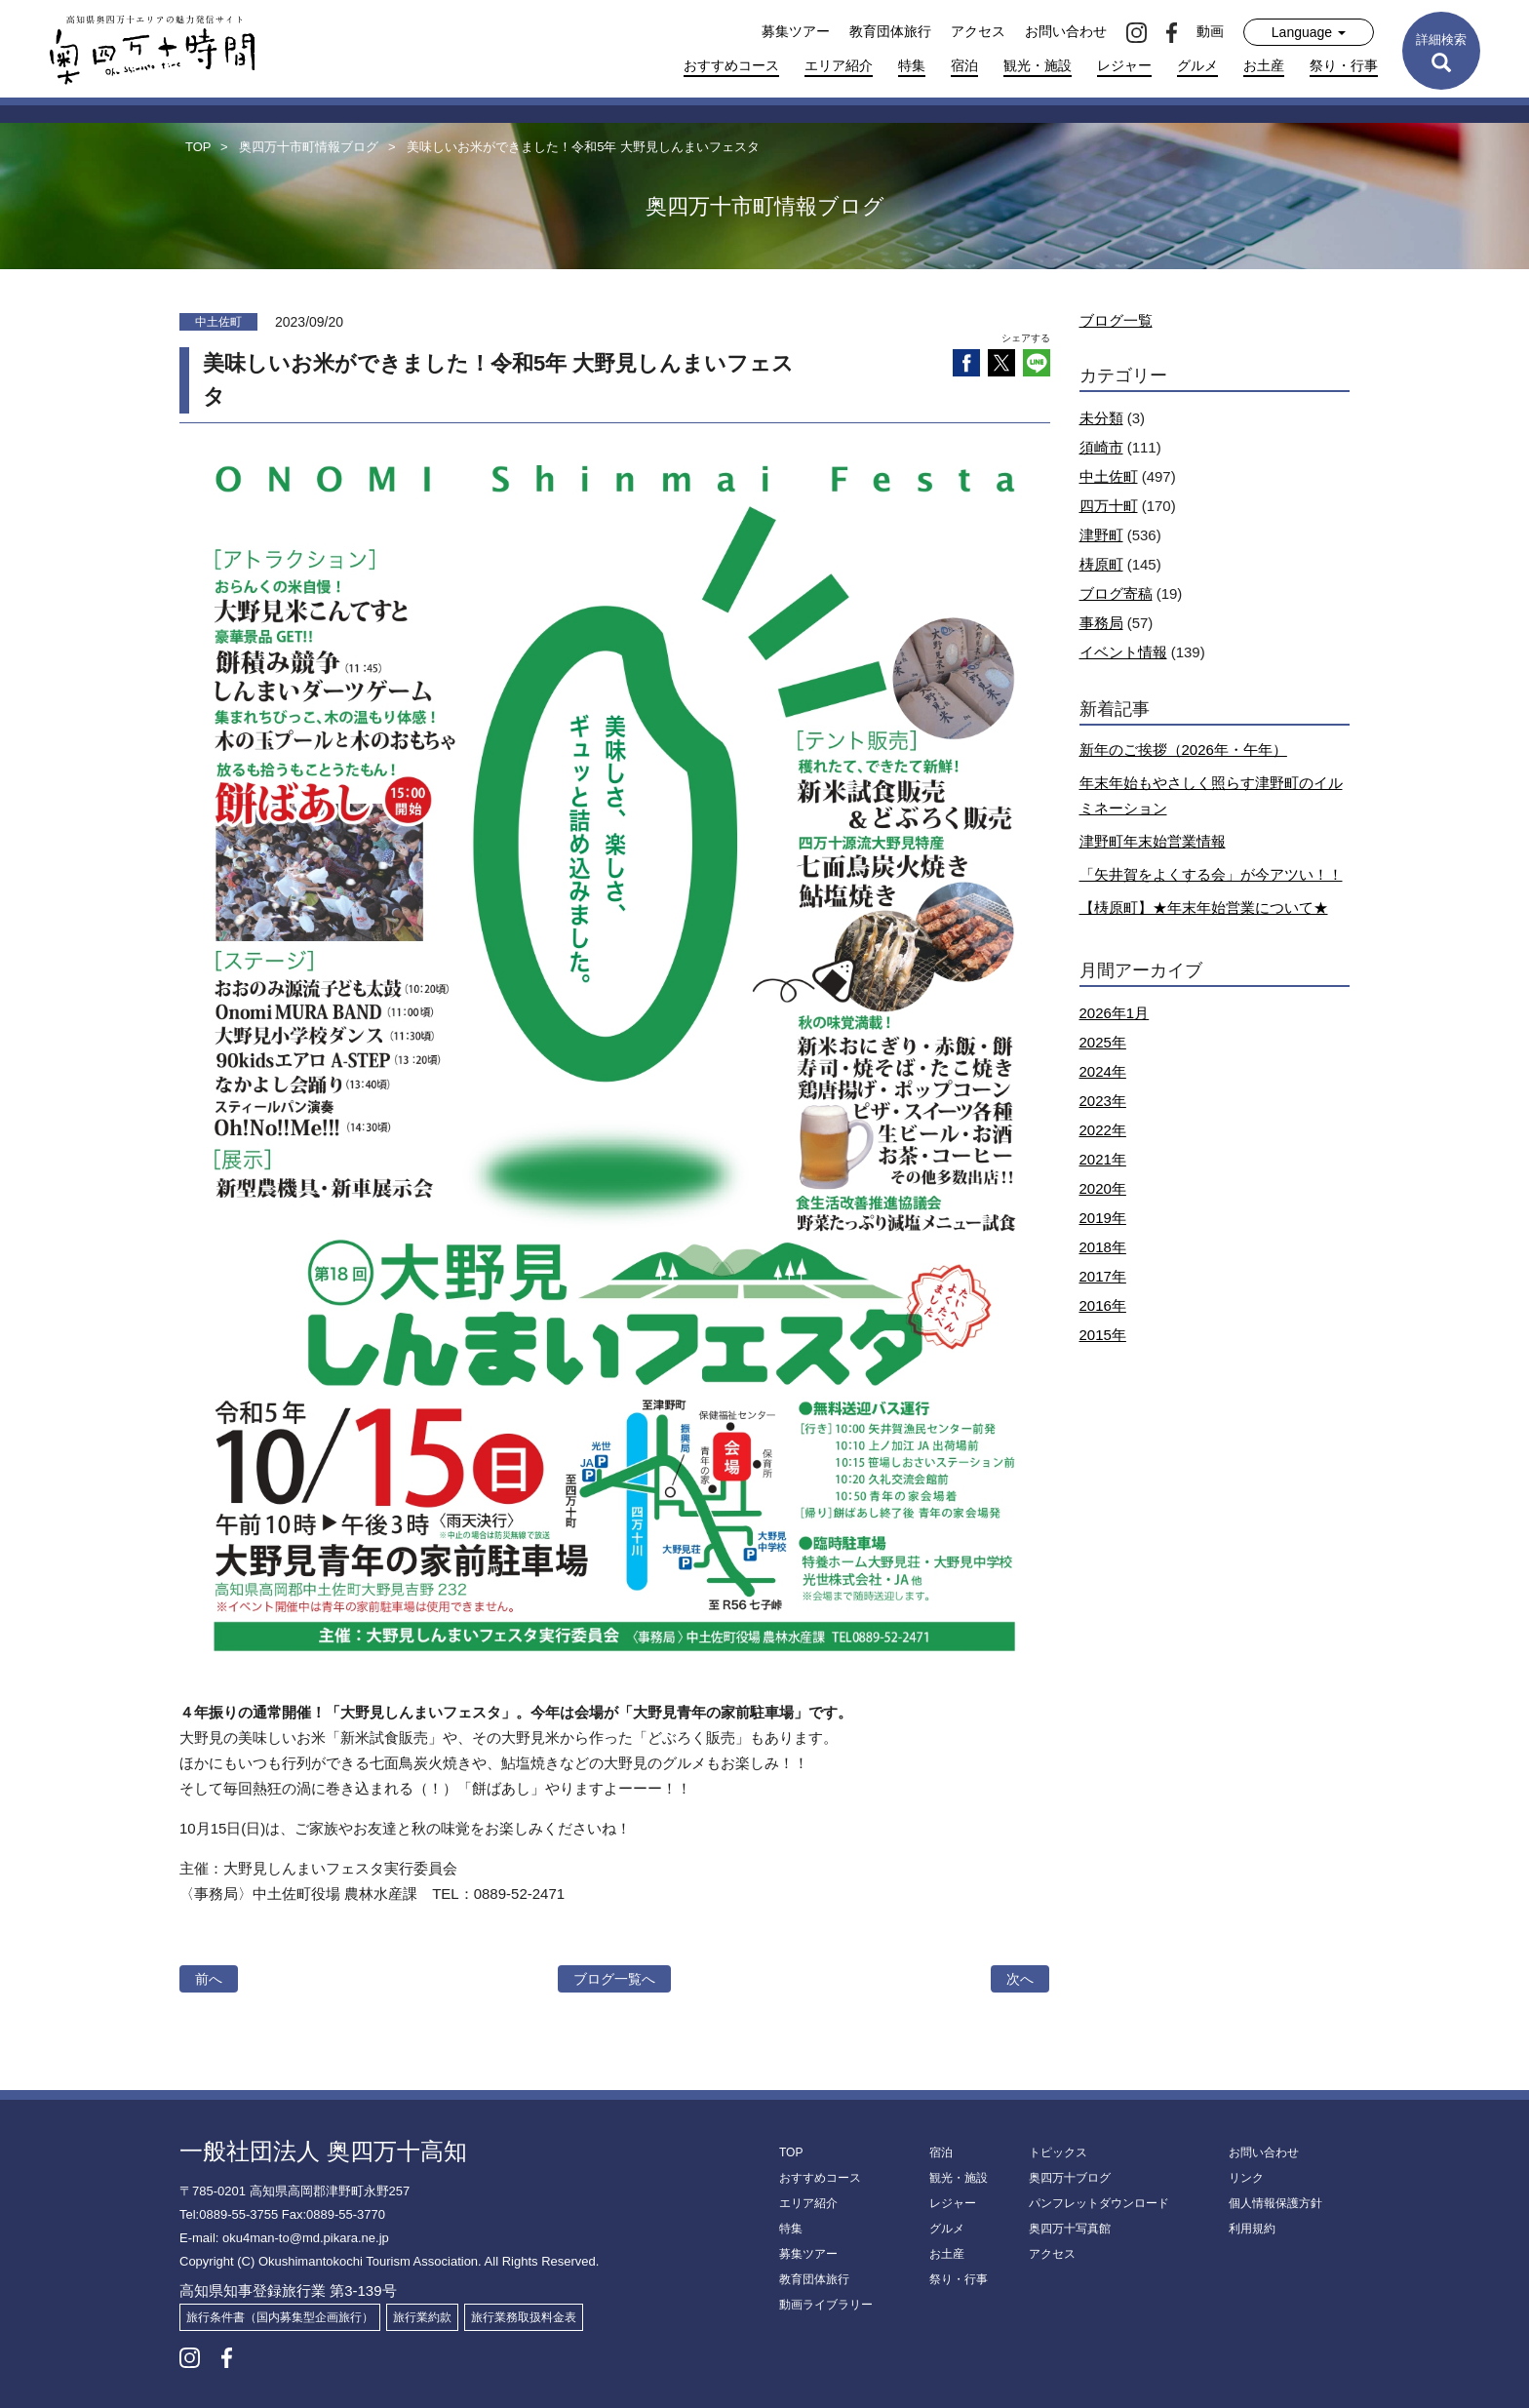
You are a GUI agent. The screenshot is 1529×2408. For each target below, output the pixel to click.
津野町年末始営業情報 (1152, 841)
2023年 (1102, 1100)
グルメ (1197, 65)
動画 (1210, 31)
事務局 (1101, 622)
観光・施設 (1037, 65)
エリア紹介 (838, 65)
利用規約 (1252, 2228)
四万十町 (1108, 505)
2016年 (1102, 1305)
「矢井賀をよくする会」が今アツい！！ (1211, 874)
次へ (1020, 1979)
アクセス (978, 31)
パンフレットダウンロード (1099, 2203)
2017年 (1102, 1276)
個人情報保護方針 (1275, 2203)
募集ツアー (796, 31)
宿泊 (964, 65)
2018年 (1102, 1247)
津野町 (1101, 535)
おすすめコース (731, 65)
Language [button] (1309, 32)
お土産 (1263, 65)
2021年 (1102, 1159)
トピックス (1058, 2152)
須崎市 (1101, 447)
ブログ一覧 (1116, 320)
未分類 (1101, 418)
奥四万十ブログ (1070, 2178)
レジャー (1124, 65)
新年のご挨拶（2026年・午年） (1183, 749)
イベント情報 (1123, 652)
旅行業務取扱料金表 (523, 2317)
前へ (208, 1979)
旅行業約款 (422, 2317)
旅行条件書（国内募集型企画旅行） (279, 2317)
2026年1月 (1114, 1013)
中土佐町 (1108, 476)
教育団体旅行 (890, 31)
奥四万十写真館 (1070, 2228)
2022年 (1102, 1130)
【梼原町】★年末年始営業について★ (1203, 907)
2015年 (1102, 1334)
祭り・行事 (1344, 65)
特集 (911, 65)
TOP (791, 2152)
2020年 (1102, 1188)
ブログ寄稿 (1116, 593)
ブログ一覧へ (614, 1979)
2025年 (1102, 1042)
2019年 (1102, 1217)
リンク (1246, 2178)
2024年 (1102, 1071)
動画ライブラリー (826, 2304)
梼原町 (1101, 564)
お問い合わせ (1066, 31)
